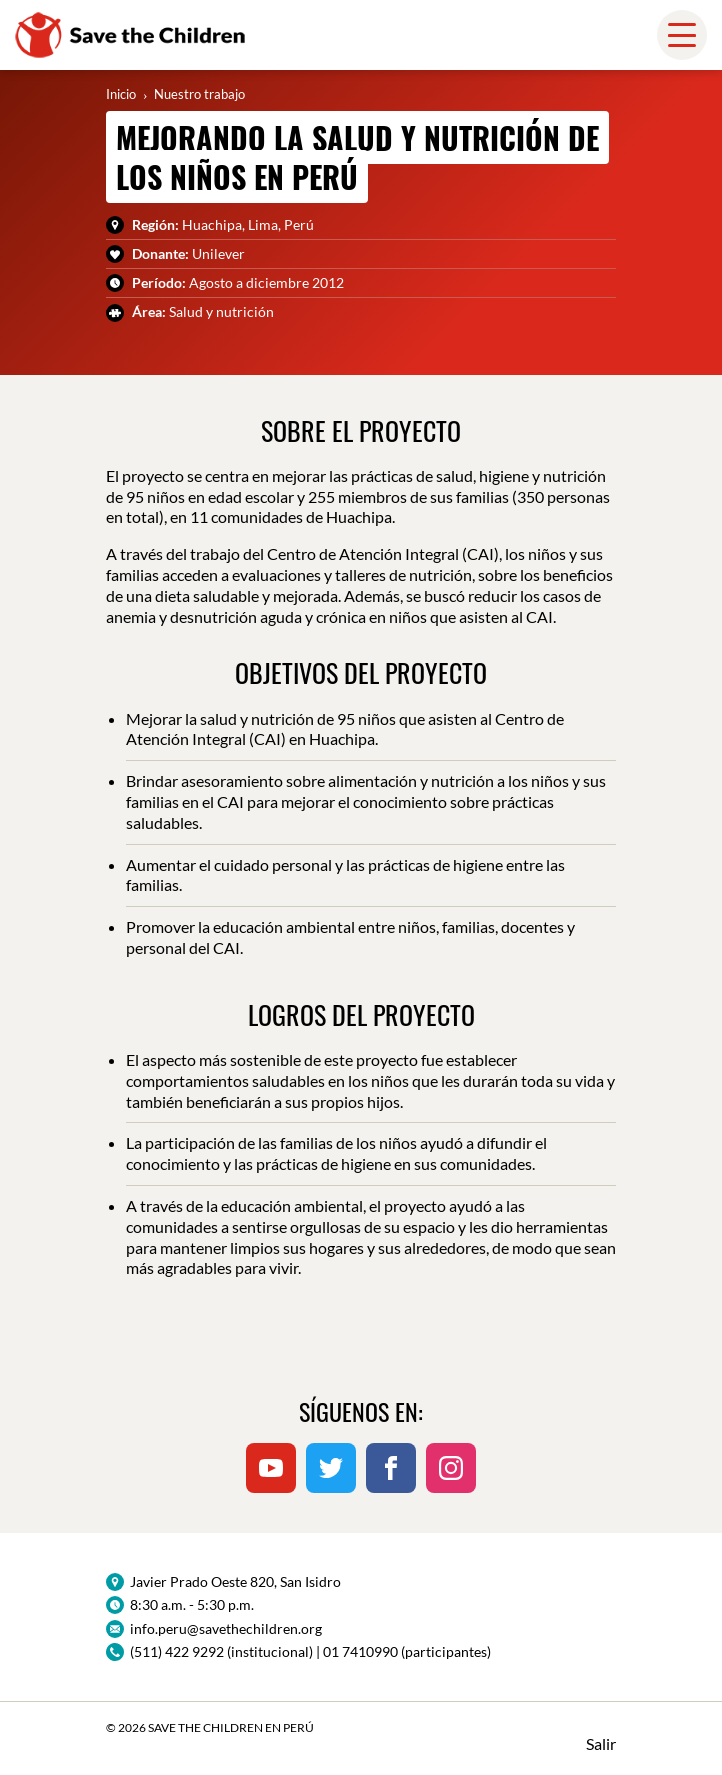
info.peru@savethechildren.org (226, 1628)
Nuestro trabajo (199, 94)
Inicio (121, 94)
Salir (601, 1743)
